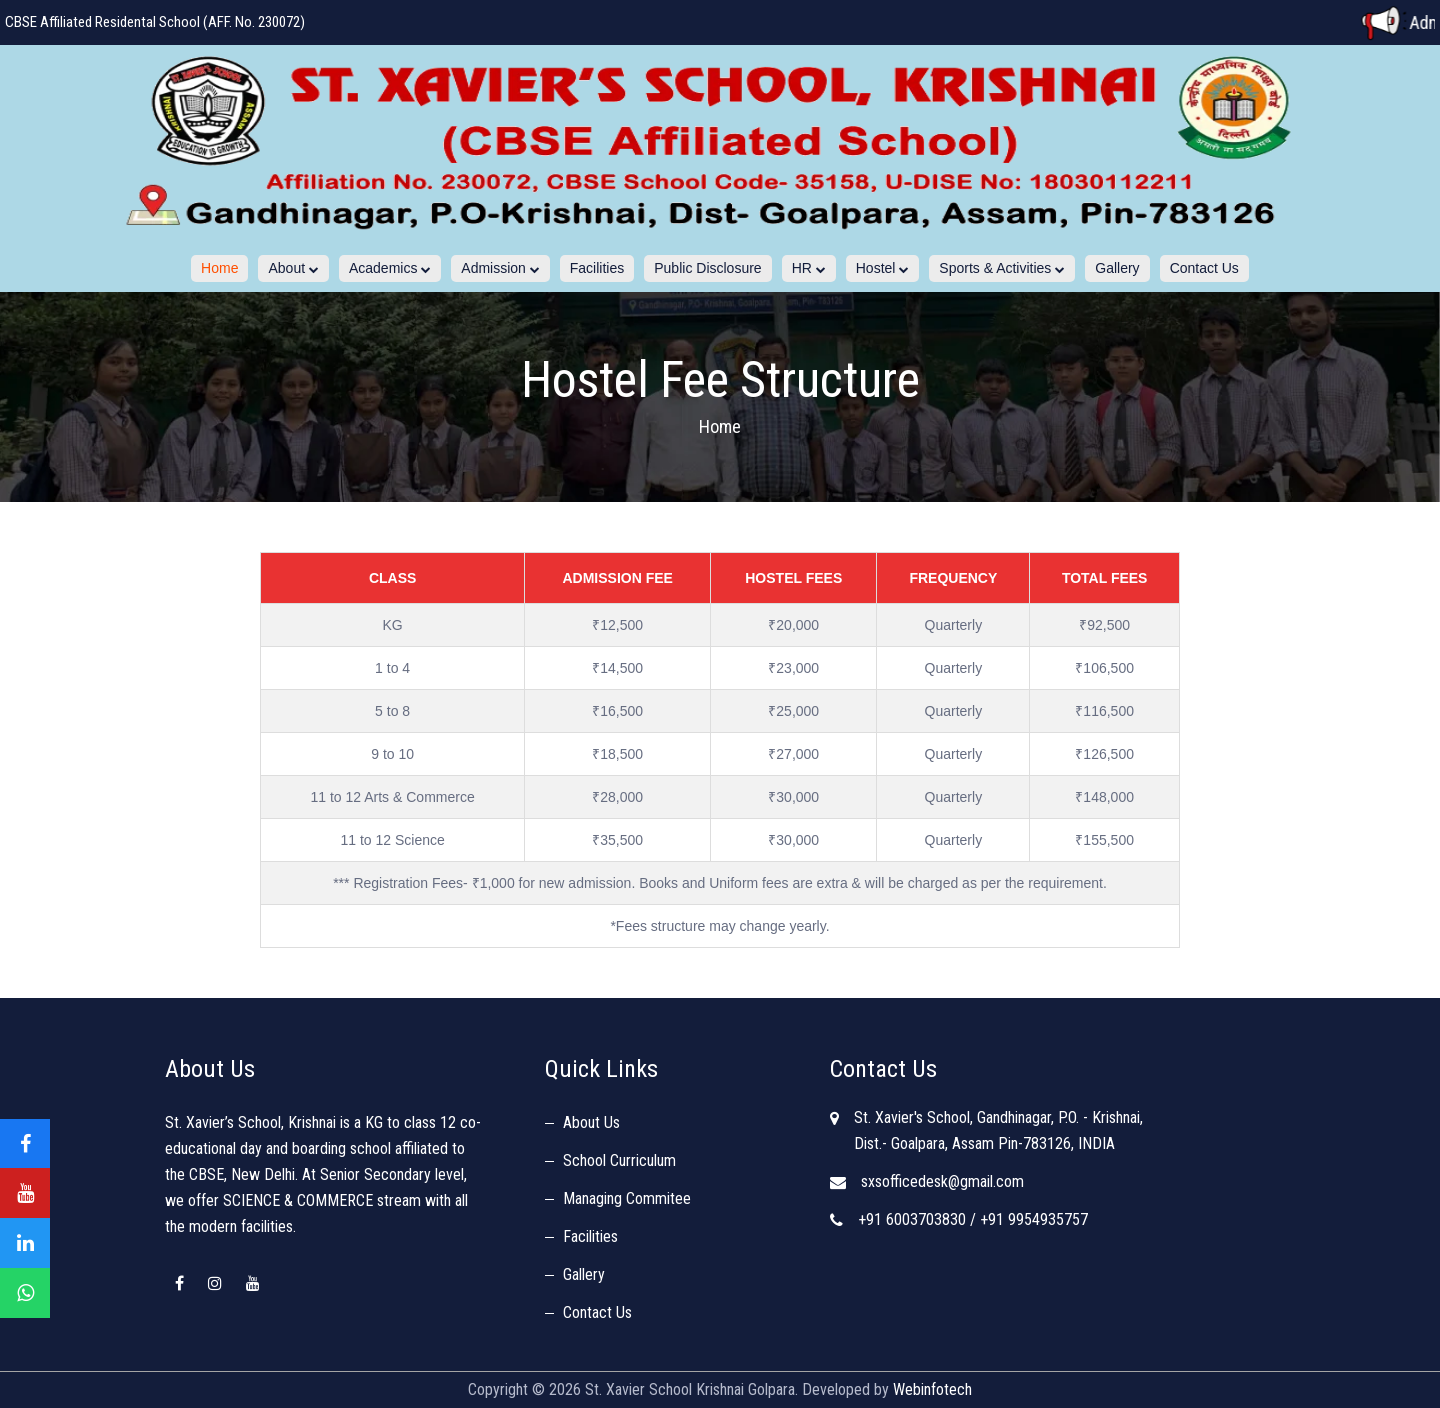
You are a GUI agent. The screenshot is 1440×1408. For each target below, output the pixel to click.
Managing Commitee (627, 1198)
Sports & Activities (1002, 268)
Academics (390, 268)
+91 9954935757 (1034, 1219)
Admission (500, 268)
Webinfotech (932, 1389)
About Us (591, 1122)
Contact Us (1204, 268)
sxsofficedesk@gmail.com (942, 1181)
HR (809, 268)
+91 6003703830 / (917, 1219)
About (293, 268)
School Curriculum (619, 1160)
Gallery (1117, 268)
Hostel (883, 268)
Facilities (597, 268)
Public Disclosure (707, 268)
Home (219, 268)
